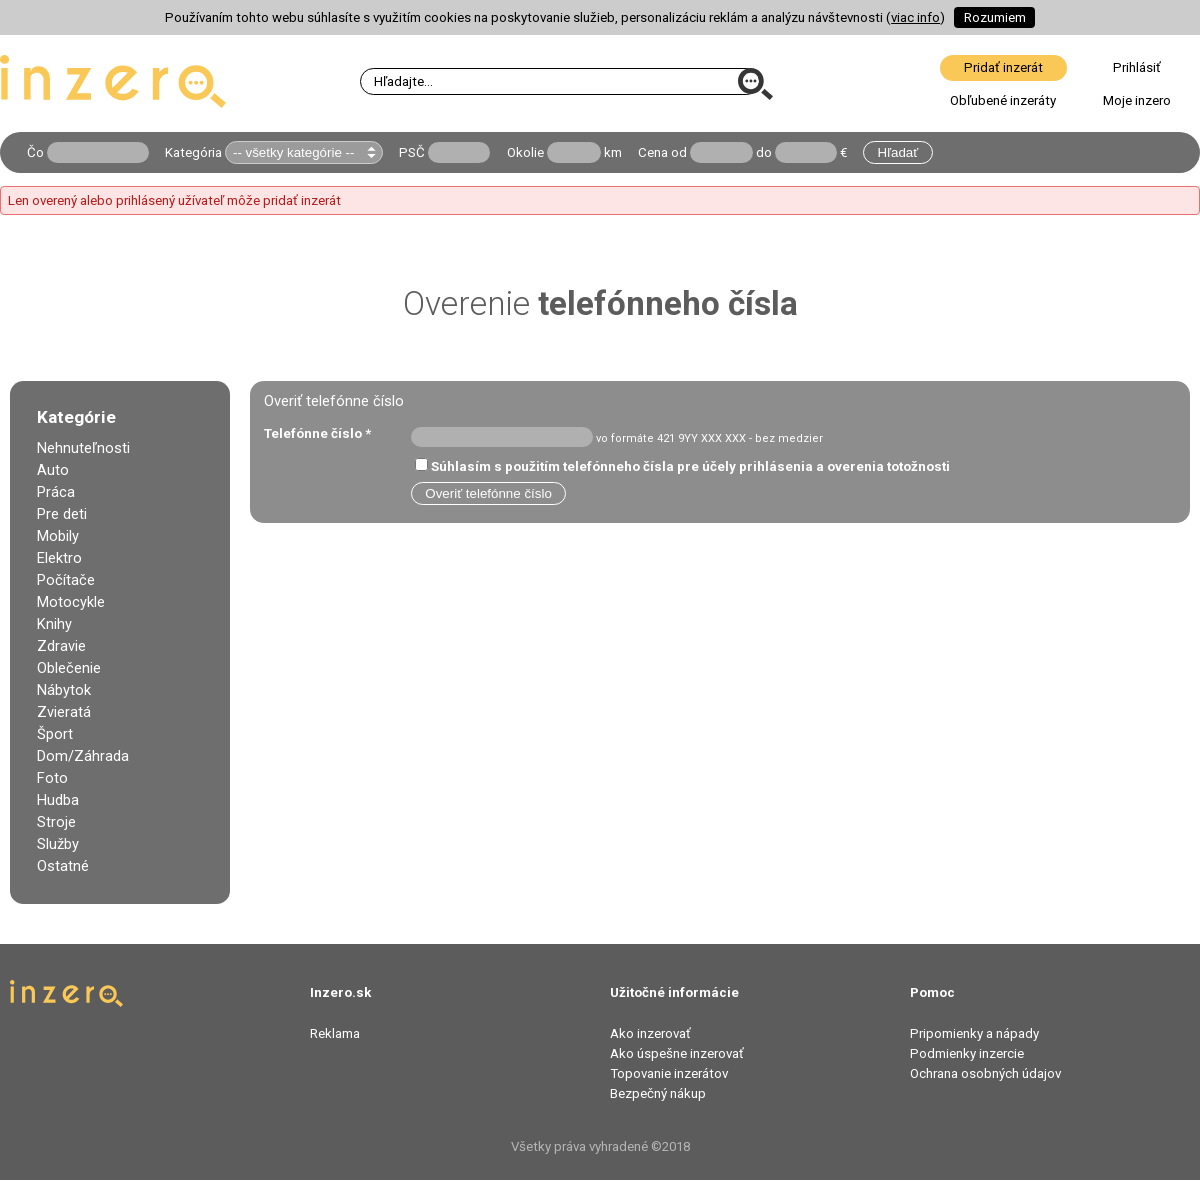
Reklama (335, 1033)
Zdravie (61, 646)
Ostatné (63, 866)
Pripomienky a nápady (974, 1033)
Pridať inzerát (1003, 67)
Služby (58, 844)
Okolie (525, 152)
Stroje (56, 822)
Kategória (193, 152)
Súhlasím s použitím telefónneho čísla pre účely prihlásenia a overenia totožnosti (690, 466)
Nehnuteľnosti (83, 448)
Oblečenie (69, 668)
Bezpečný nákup (658, 1093)
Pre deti (62, 514)
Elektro (59, 558)
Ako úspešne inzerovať (677, 1053)
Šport (55, 734)
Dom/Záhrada (83, 756)
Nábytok (64, 690)
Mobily (58, 536)
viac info (915, 17)
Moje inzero (1137, 100)
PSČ (412, 152)
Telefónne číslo (317, 433)
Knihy (54, 624)
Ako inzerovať (650, 1033)
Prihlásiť (1137, 67)
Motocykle (71, 602)
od (679, 152)
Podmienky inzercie (967, 1053)
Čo (35, 152)
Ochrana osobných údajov (985, 1073)
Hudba (58, 800)
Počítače (66, 580)
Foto (52, 778)
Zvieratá (64, 712)
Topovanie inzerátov (669, 1073)
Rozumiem (995, 17)
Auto (53, 470)
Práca (56, 492)
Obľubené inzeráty (1003, 100)
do (764, 152)
